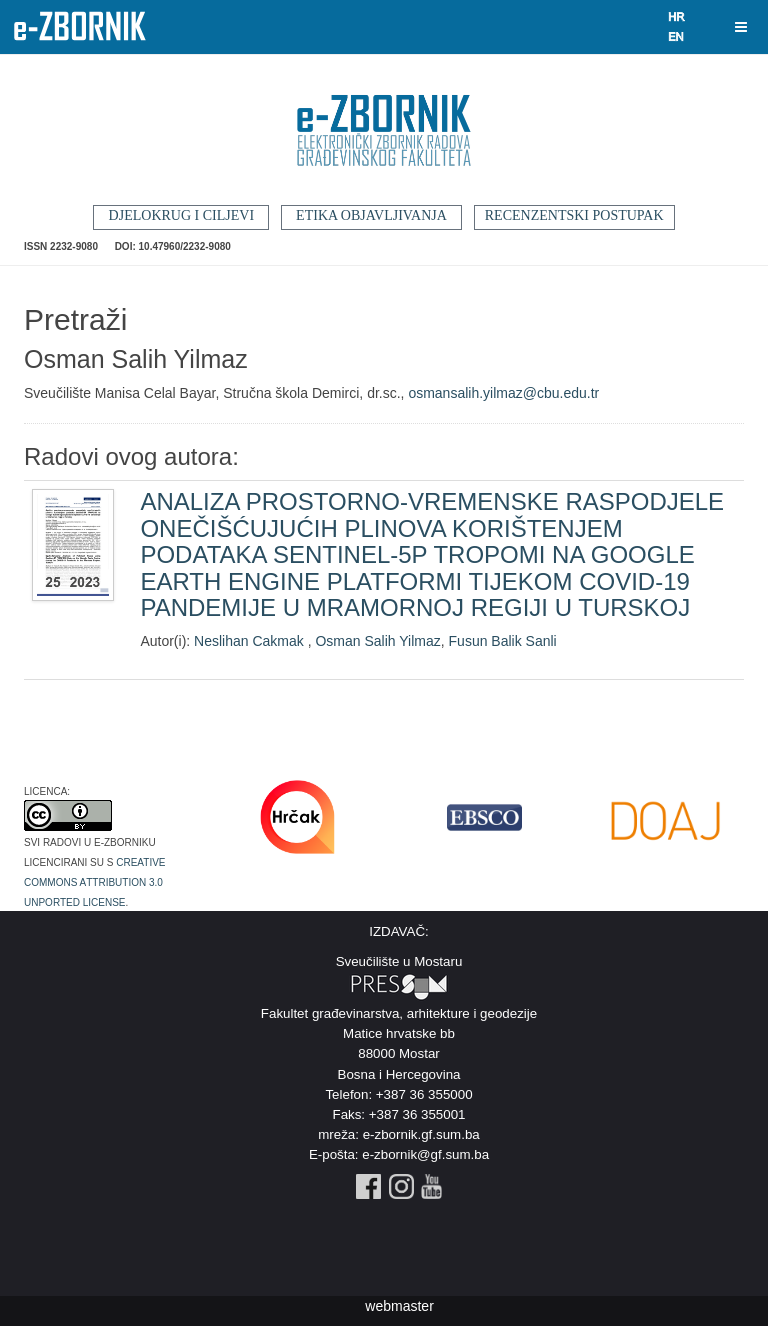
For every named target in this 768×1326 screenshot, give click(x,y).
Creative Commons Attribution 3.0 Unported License (95, 881)
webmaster (399, 1306)
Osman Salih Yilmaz (377, 641)
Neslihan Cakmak (251, 641)
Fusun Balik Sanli (503, 641)
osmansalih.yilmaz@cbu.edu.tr (503, 393)
